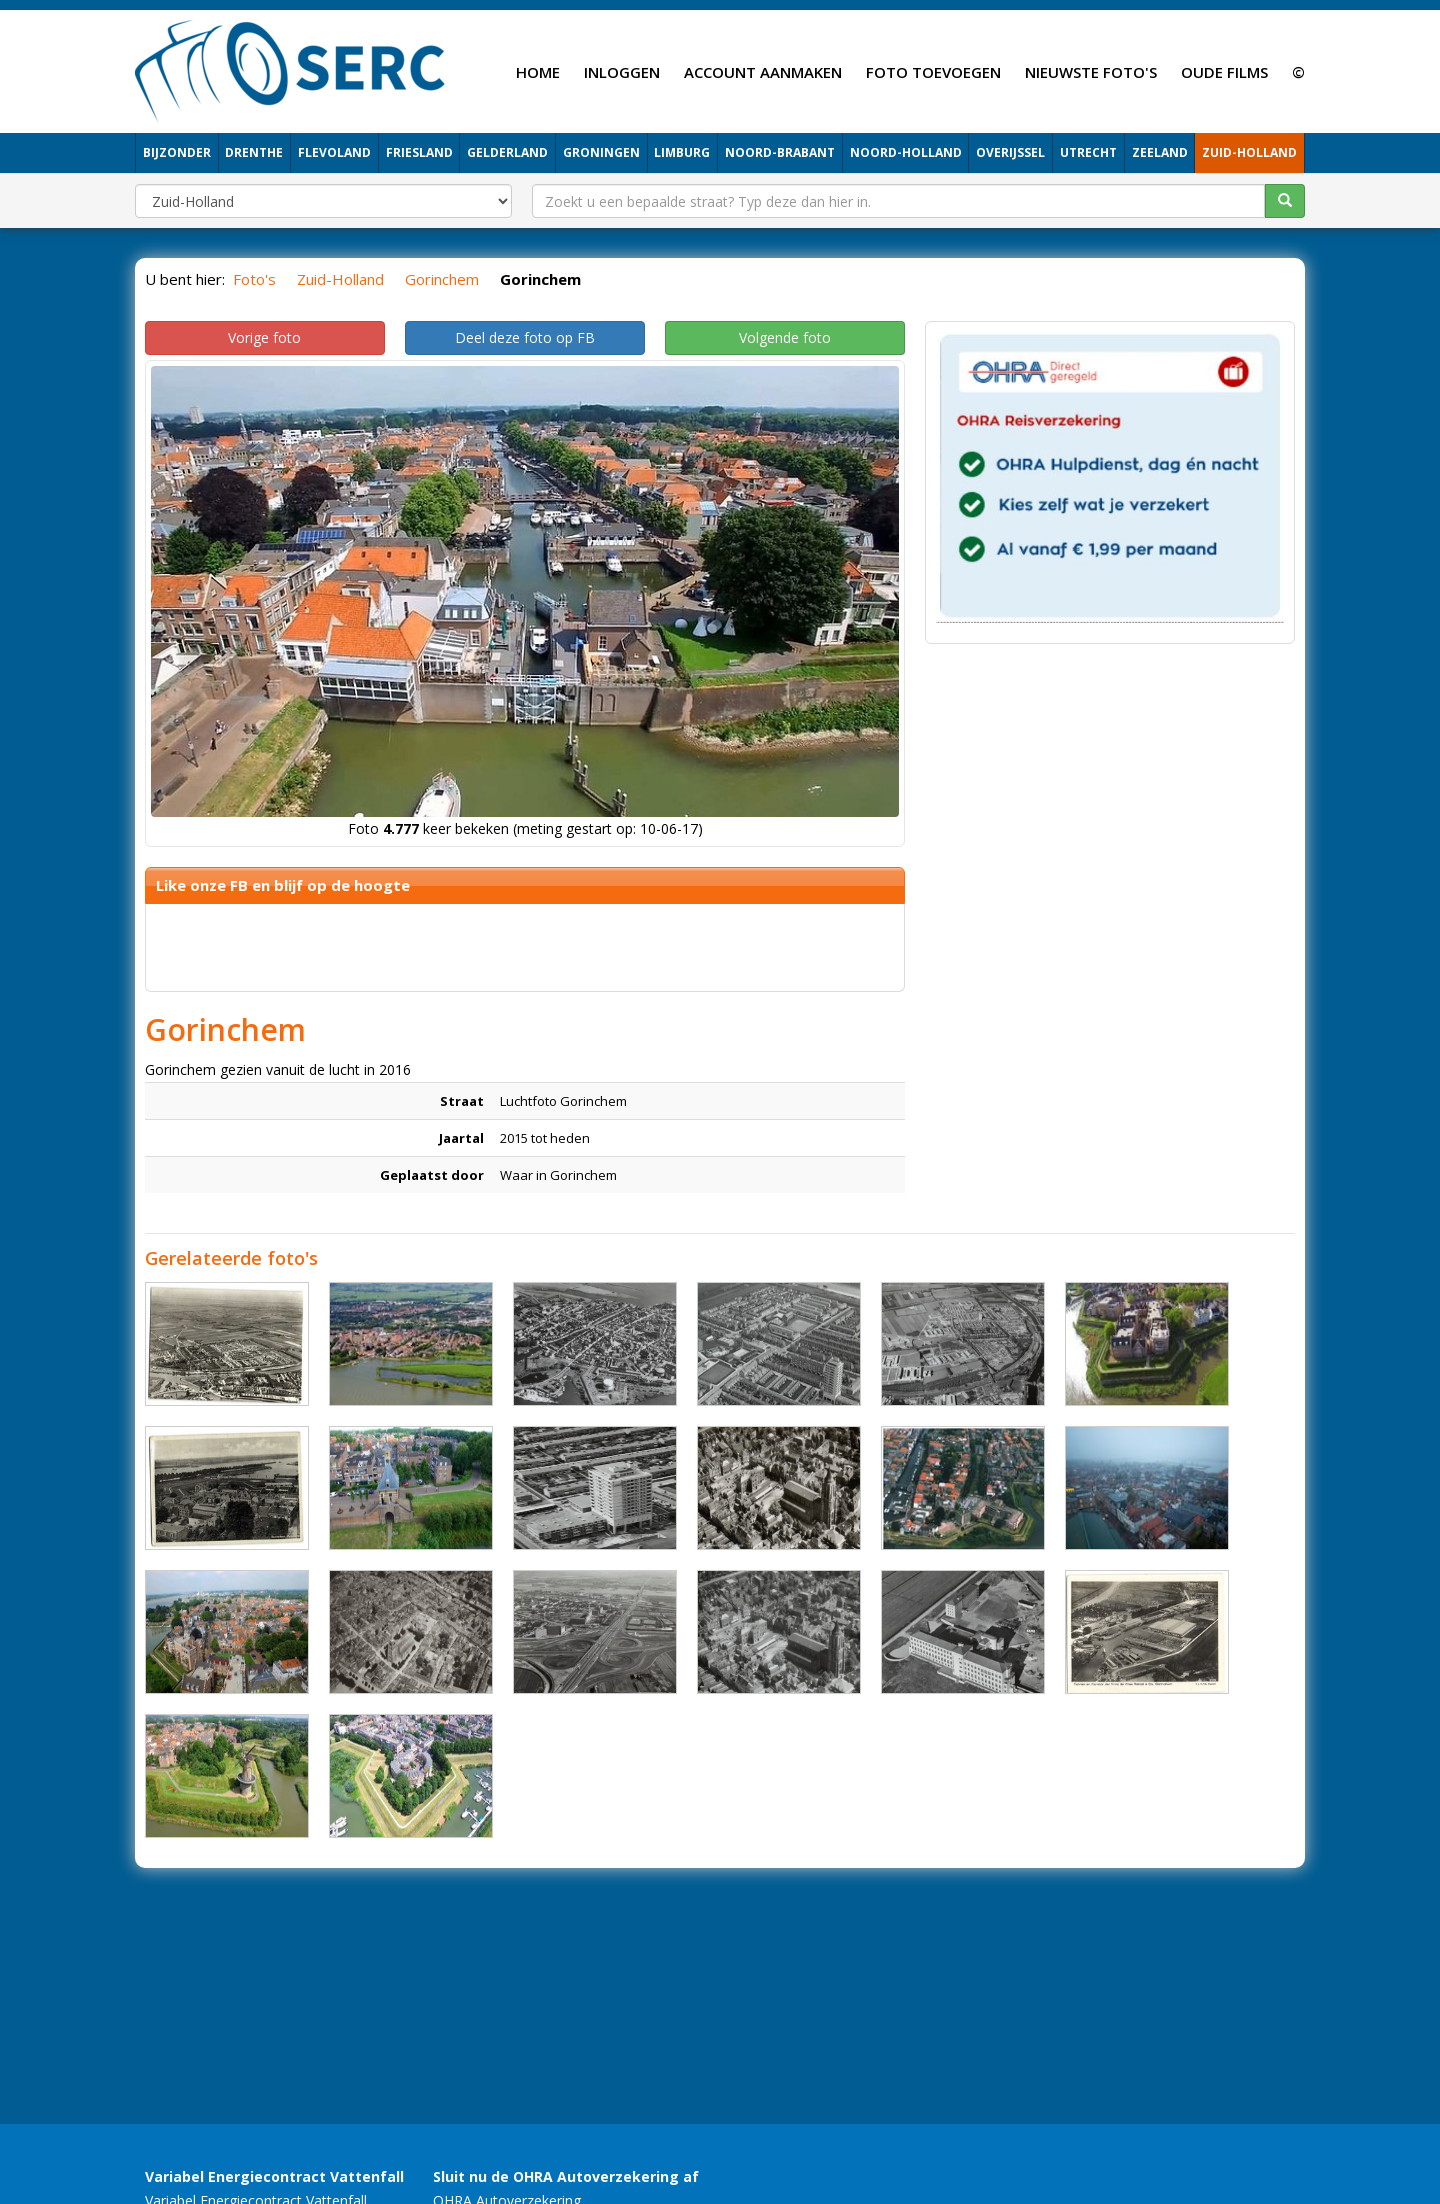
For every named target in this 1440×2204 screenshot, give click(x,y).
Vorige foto (264, 337)
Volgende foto (785, 337)
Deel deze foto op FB (525, 337)
